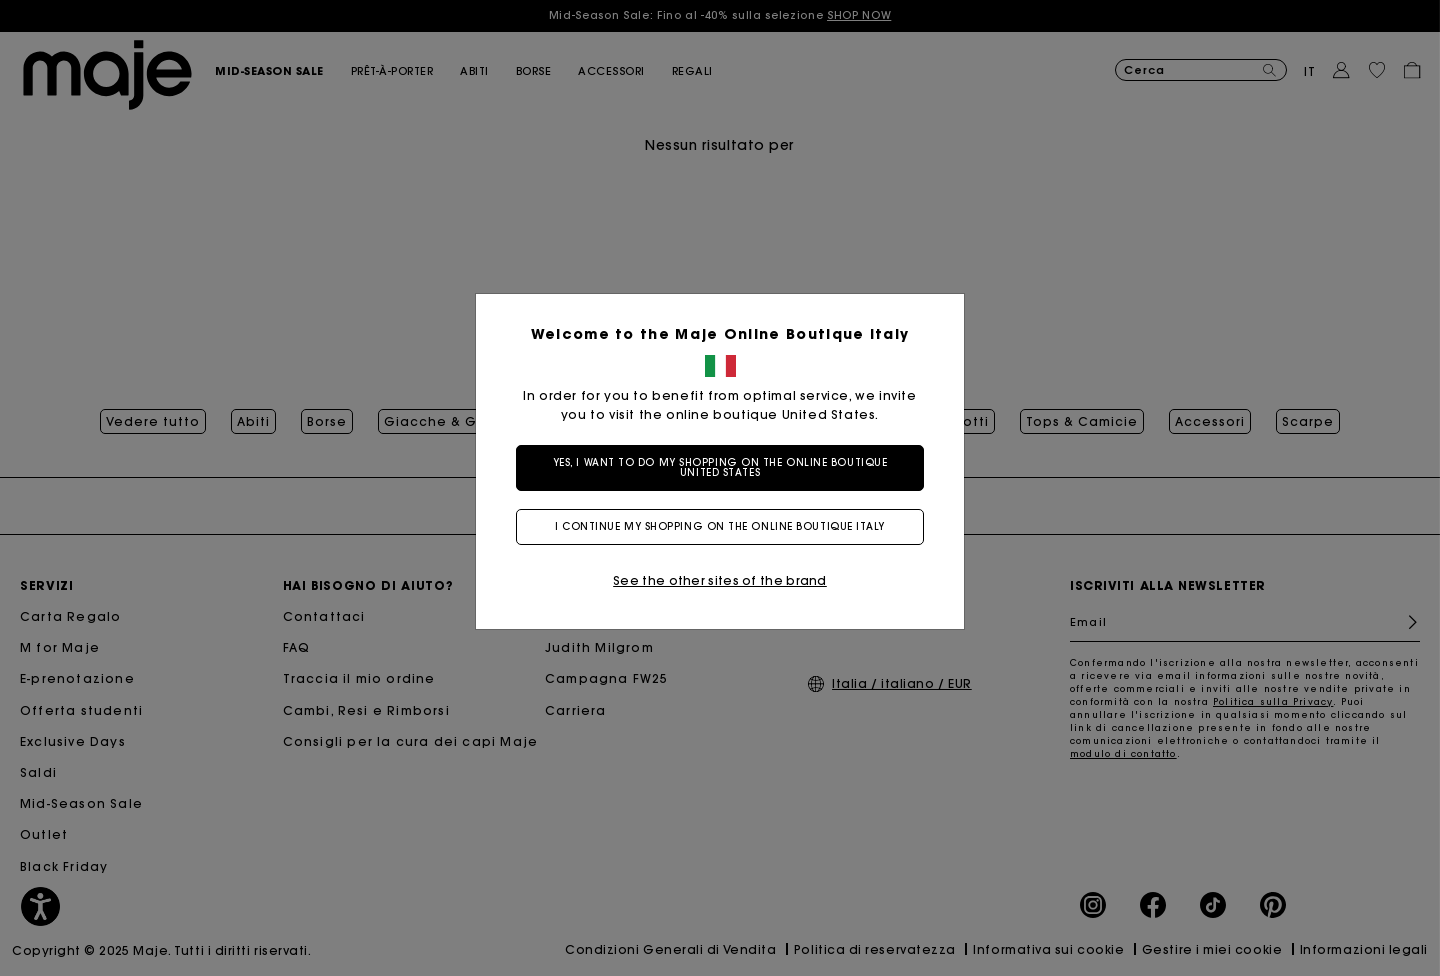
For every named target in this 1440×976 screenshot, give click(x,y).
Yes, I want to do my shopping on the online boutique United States (720, 467)
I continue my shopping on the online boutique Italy (720, 526)
